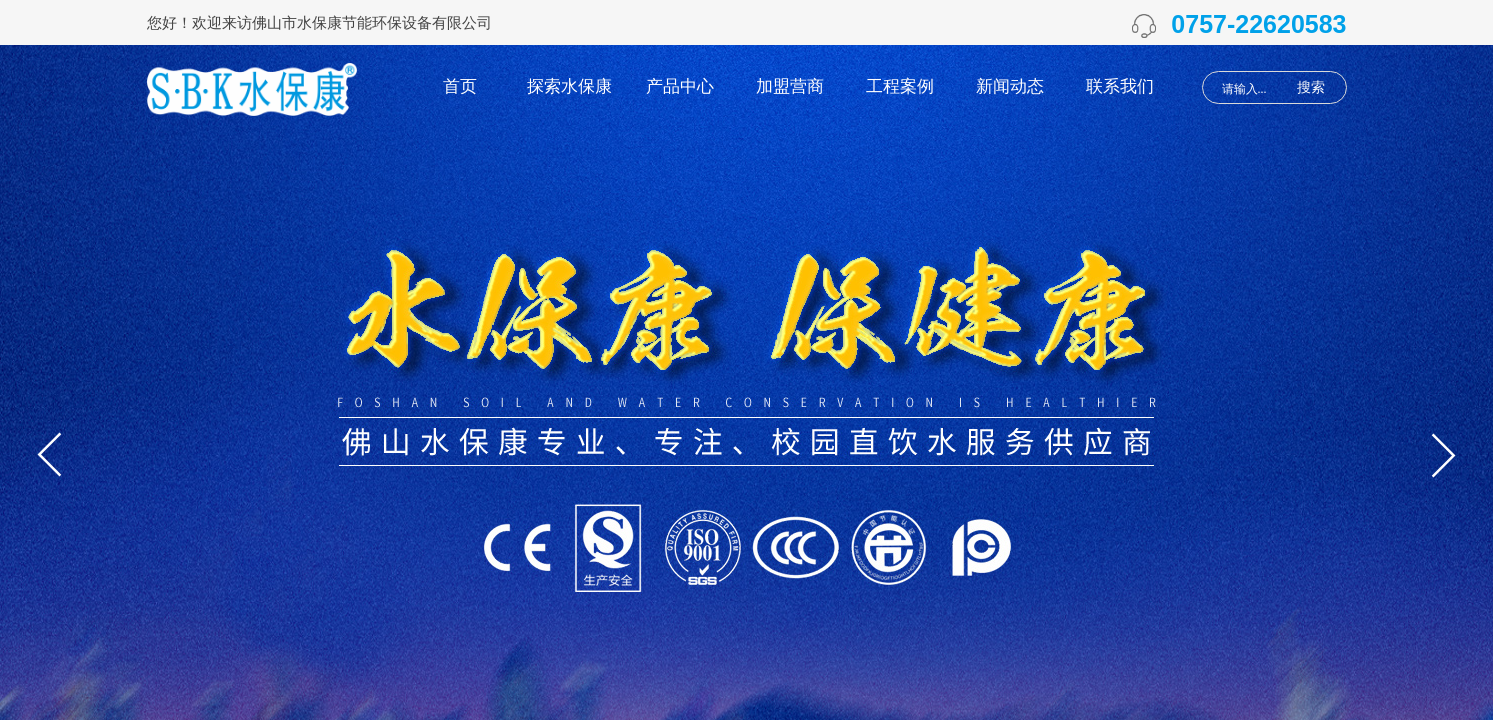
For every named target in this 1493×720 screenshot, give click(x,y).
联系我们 (1120, 86)
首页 (460, 86)
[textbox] (1250, 89)
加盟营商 (790, 86)
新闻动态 (1010, 86)
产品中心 (680, 86)
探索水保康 (569, 86)
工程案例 (900, 86)
